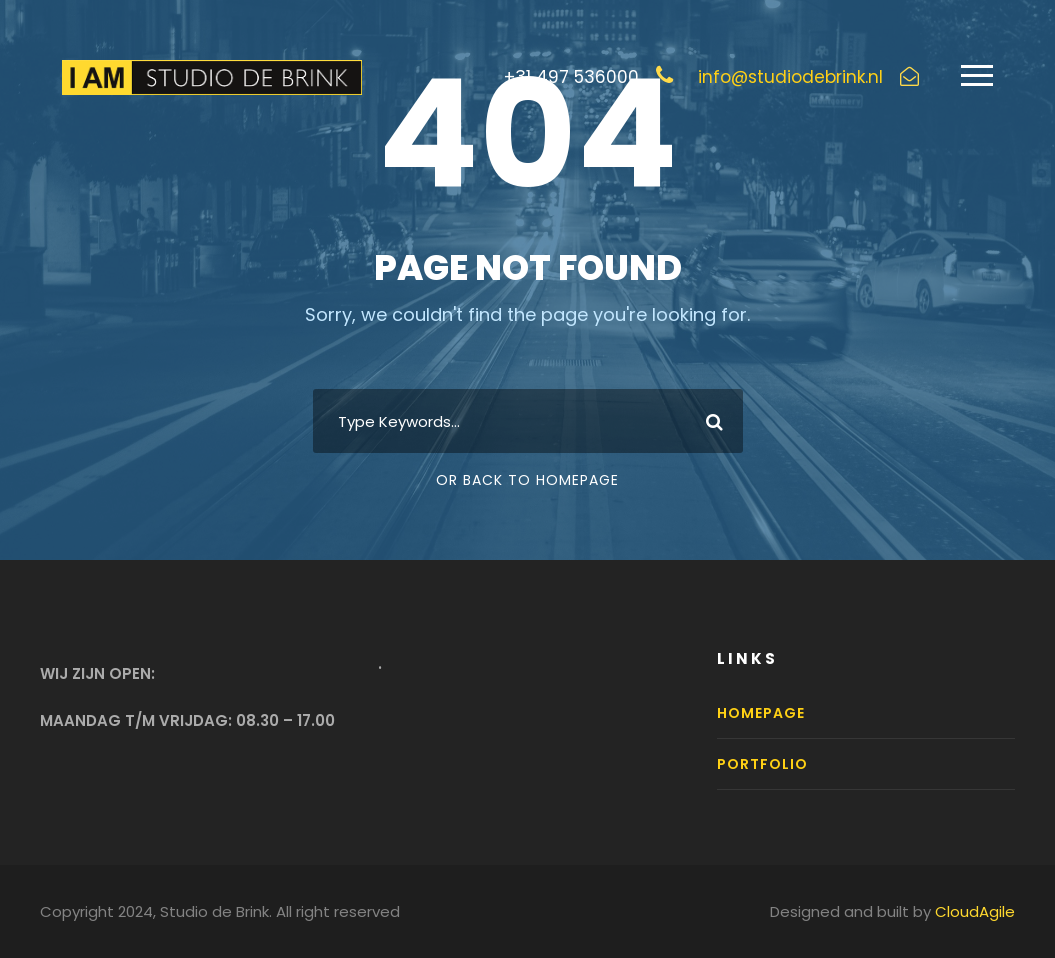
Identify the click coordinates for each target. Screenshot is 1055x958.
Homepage (761, 713)
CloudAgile (975, 911)
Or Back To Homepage (527, 480)
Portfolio (762, 764)
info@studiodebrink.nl (790, 77)
